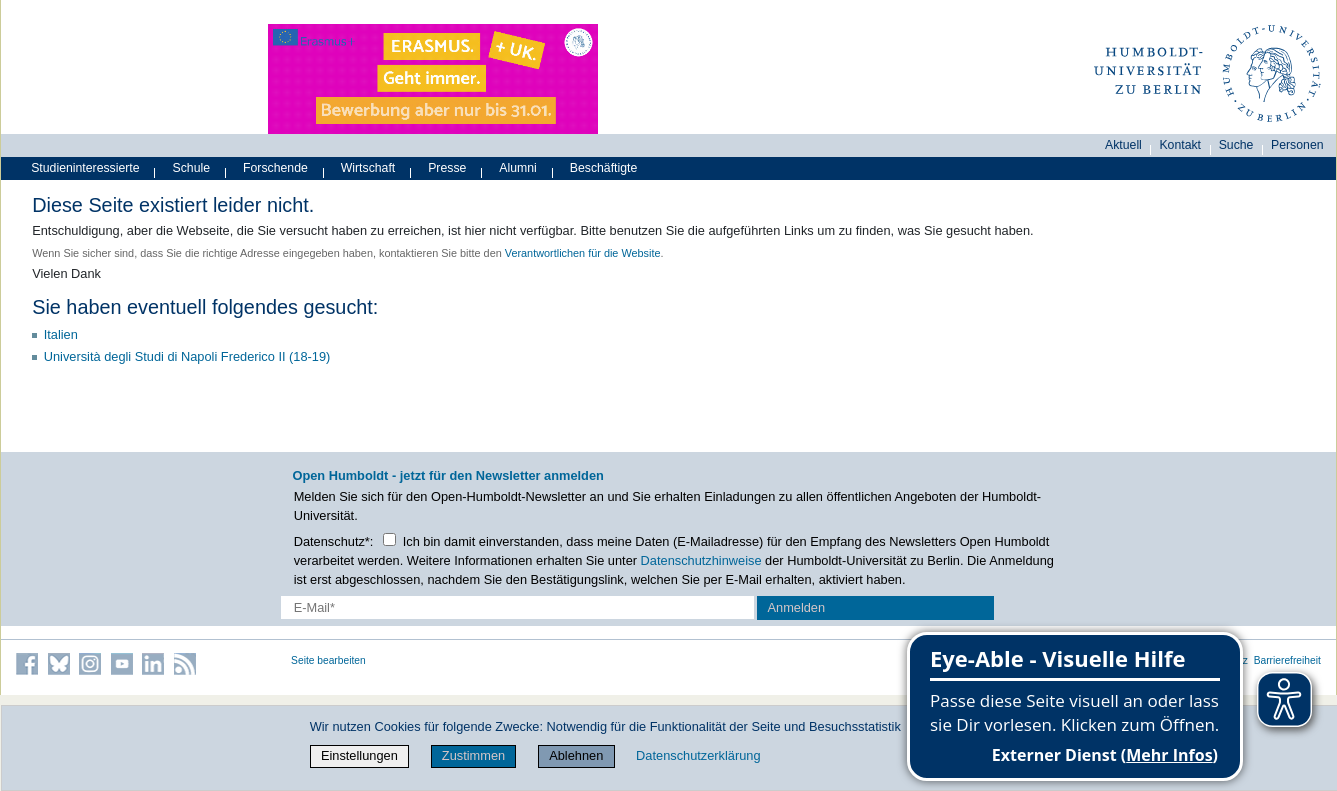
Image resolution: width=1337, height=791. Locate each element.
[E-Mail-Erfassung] (517, 607)
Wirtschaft (368, 168)
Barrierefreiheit (1287, 660)
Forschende (275, 168)
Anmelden (796, 607)
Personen (1297, 145)
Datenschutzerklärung (698, 755)
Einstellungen (359, 755)
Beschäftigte (604, 168)
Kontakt (1180, 145)
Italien (61, 334)
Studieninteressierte (85, 168)
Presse (447, 168)
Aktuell (1123, 145)
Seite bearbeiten (328, 660)
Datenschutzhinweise (701, 560)
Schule (192, 168)
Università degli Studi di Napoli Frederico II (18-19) (187, 356)
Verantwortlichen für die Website (583, 253)
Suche (1236, 145)
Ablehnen (576, 755)
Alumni (518, 168)
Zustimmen (473, 755)
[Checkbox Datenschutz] (389, 539)
